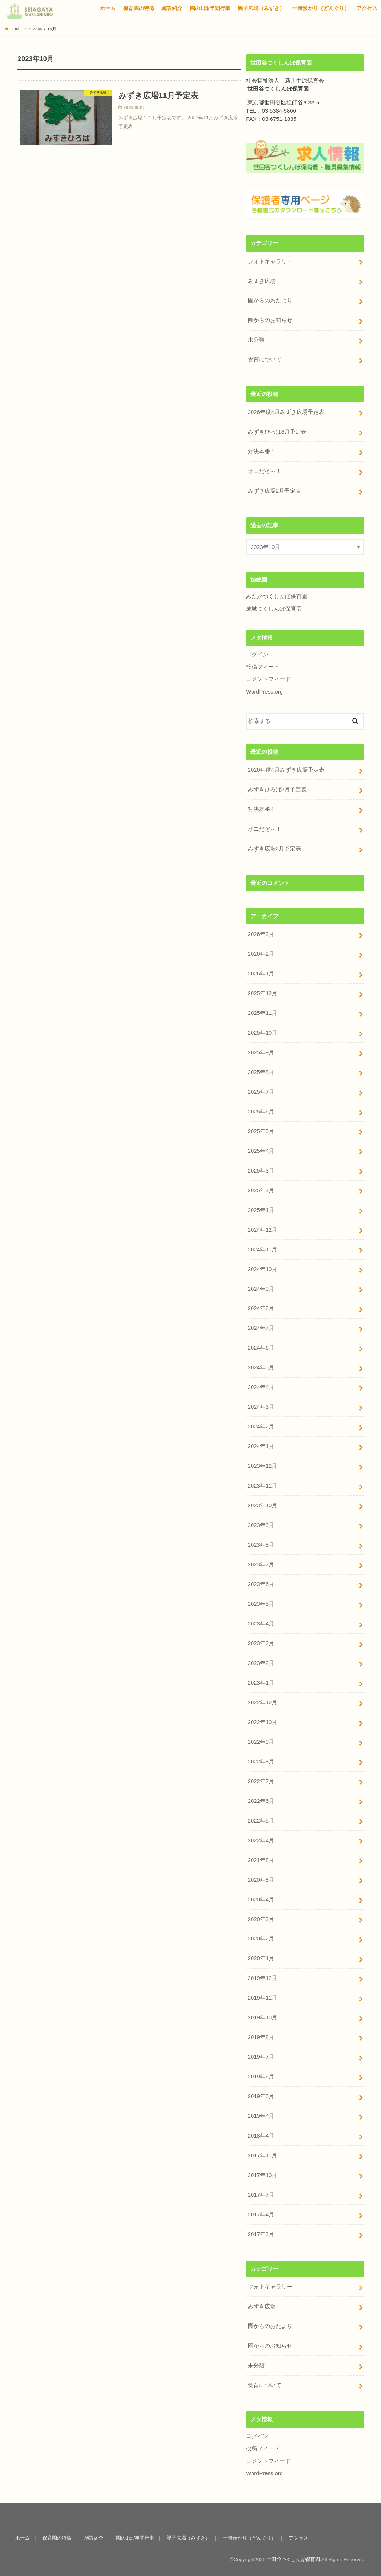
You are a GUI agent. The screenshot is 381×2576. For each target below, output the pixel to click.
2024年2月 (261, 1425)
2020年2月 (261, 1937)
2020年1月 (261, 1956)
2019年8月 (261, 2035)
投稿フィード (262, 666)
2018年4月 (261, 2133)
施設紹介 (171, 8)
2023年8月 (261, 1543)
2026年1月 (261, 973)
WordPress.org (264, 691)
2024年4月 (261, 1386)
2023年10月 (262, 1504)
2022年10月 (262, 1720)
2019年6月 (261, 2074)
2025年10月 (262, 1032)
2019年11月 (262, 1996)
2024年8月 (261, 1307)
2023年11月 (262, 1484)
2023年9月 (261, 1524)
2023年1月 (261, 1681)
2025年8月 (261, 1071)
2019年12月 (262, 1976)
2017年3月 (261, 2232)
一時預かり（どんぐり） (320, 8)
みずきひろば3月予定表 (277, 432)
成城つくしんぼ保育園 (274, 608)
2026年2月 (261, 953)
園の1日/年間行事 (210, 8)
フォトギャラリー (270, 261)
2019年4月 (261, 2114)
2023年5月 (261, 1602)
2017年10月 (262, 2173)
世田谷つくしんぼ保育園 (293, 2557)
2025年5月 (261, 1130)
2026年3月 (261, 934)
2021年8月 (261, 1858)
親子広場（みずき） (261, 8)
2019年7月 (261, 2055)
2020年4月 (261, 1897)
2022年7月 (261, 1779)
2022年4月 (261, 1839)
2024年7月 (261, 1327)
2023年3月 (261, 1642)
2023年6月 (261, 1583)
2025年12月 (262, 993)
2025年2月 (261, 1189)
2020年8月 (261, 1878)
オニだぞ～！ (264, 471)
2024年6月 (261, 1347)
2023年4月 (261, 1622)
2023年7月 (261, 1563)
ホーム (108, 8)
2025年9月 (261, 1052)
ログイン (257, 654)
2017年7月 (261, 2193)
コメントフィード (268, 679)
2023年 (35, 29)
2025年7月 (261, 1091)
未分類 (256, 340)
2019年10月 (262, 2016)
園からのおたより (270, 300)
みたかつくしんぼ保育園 (276, 596)
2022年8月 (261, 1760)
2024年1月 (261, 1445)
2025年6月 (261, 1111)
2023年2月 (261, 1661)
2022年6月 (261, 1799)
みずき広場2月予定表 (274, 490)
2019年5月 (261, 2094)
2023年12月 (262, 1465)
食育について (264, 360)
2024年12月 (262, 1229)
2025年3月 (261, 1170)
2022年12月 (262, 1701)
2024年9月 (261, 1288)
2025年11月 (262, 1012)
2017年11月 (262, 2153)
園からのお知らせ (270, 320)
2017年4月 (261, 2212)
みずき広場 (262, 281)
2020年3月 (261, 1917)
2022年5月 (261, 1819)
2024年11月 (262, 1248)
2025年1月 (261, 1209)
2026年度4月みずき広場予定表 (286, 412)
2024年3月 (261, 1406)
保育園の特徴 (138, 8)
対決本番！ (262, 451)
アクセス (366, 8)
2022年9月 (261, 1740)
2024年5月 (261, 1366)
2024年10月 (262, 1268)
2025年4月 (261, 1150)
